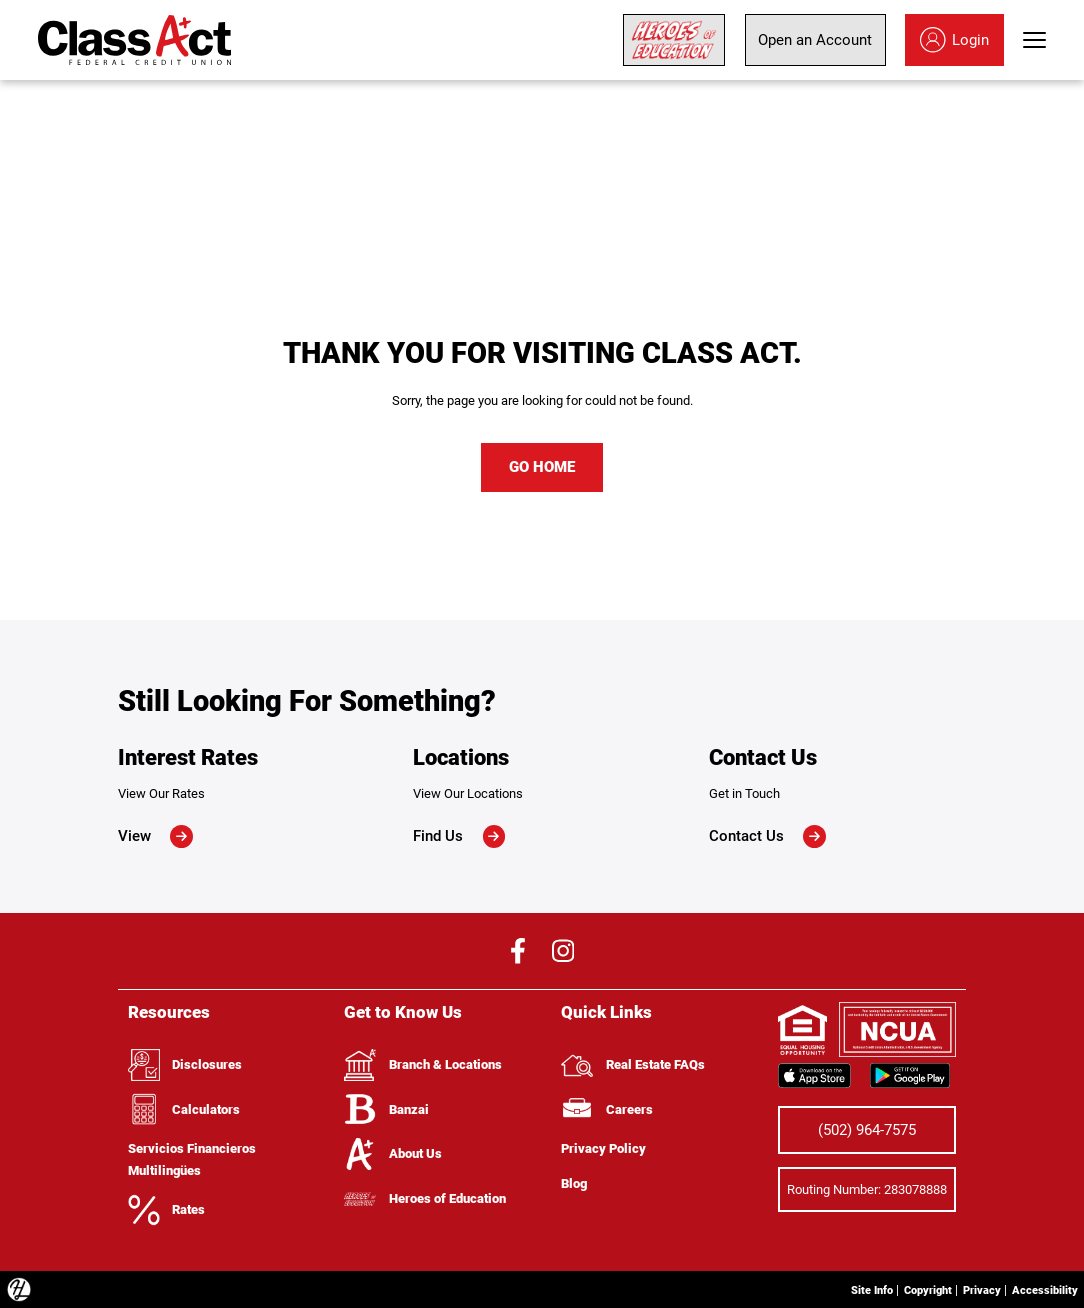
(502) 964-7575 (867, 1129)
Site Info (840, 1288)
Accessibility (1039, 1288)
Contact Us (767, 836)
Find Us (459, 836)
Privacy (966, 1288)
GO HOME (542, 467)
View (155, 836)
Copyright (904, 1288)
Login (954, 40)
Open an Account (815, 40)
